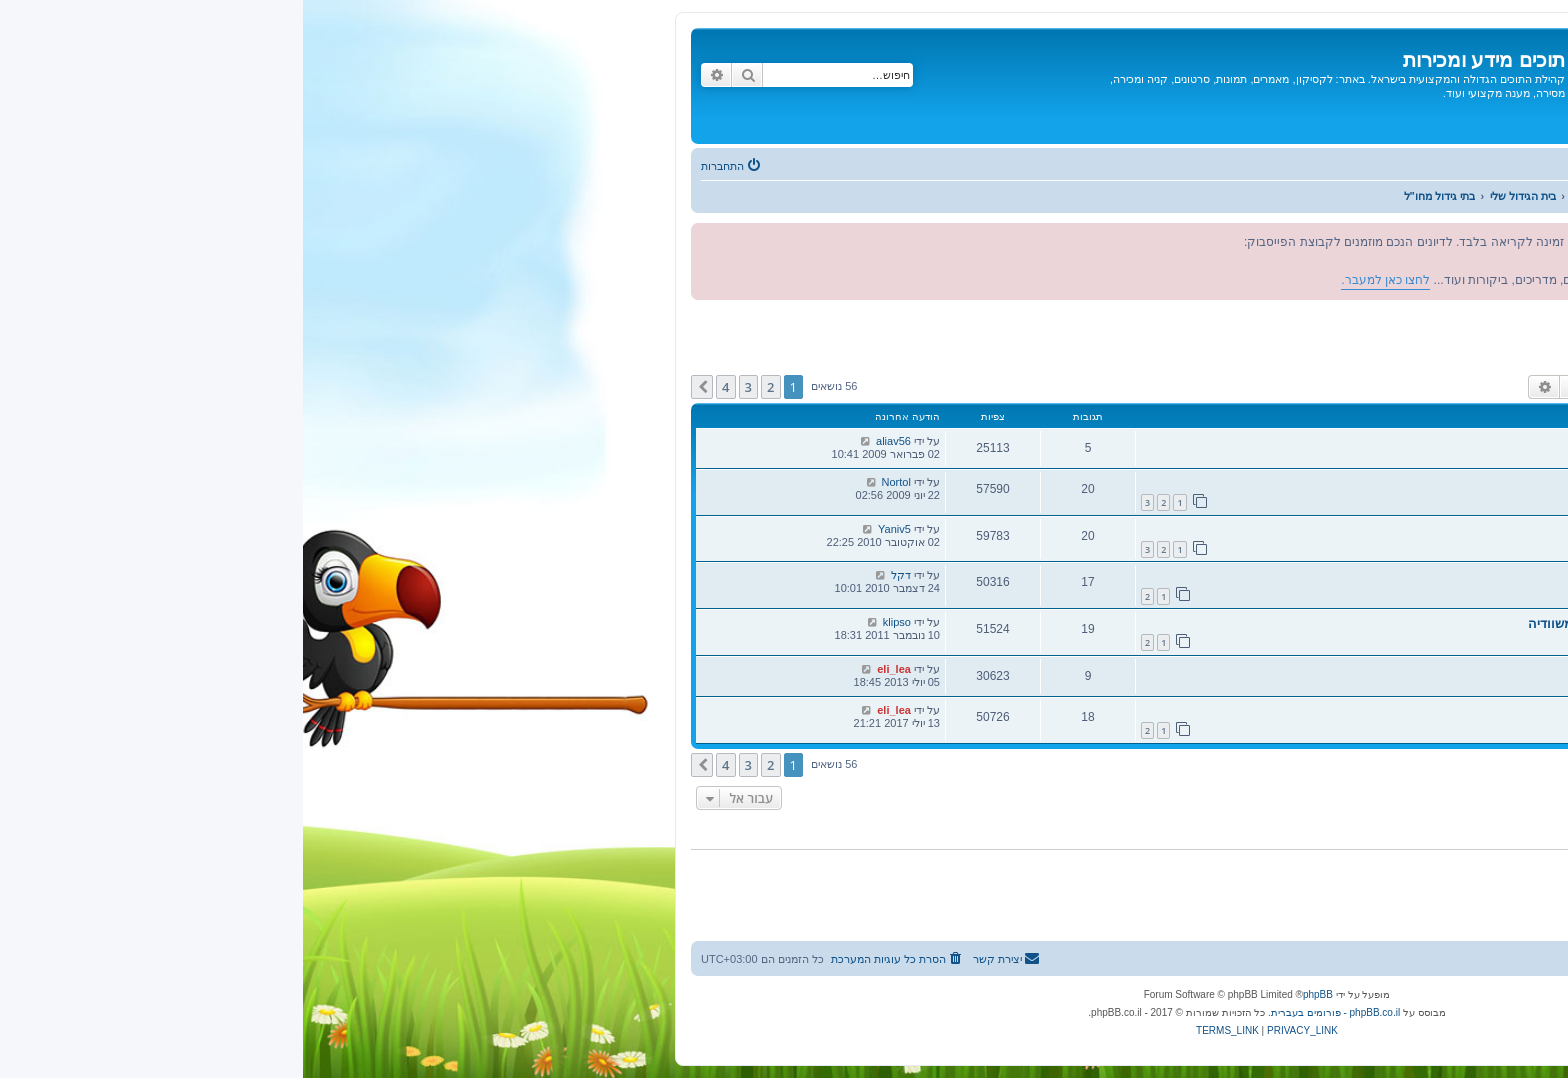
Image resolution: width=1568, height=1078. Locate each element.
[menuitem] (429, 166)
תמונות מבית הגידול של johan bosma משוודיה (1357, 623)
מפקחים (1490, 351)
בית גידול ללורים (1445, 711)
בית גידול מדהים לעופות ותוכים (1403, 442)
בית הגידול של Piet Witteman (1405, 670)
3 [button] (445, 387)
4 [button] (422, 387)
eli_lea (591, 669)
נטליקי (1423, 458)
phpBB (1015, 994)
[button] (399, 387)
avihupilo (1415, 592)
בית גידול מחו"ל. (1444, 576)
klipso (594, 622)
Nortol (593, 482)
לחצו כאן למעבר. (1319, 261)
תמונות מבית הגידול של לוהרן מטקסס (1384, 530)
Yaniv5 (591, 529)
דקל (598, 575)
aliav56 (590, 441)
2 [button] (467, 387)
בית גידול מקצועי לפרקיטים (1414, 483)
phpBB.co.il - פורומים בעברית (1032, 1012)
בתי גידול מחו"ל (1475, 328)
